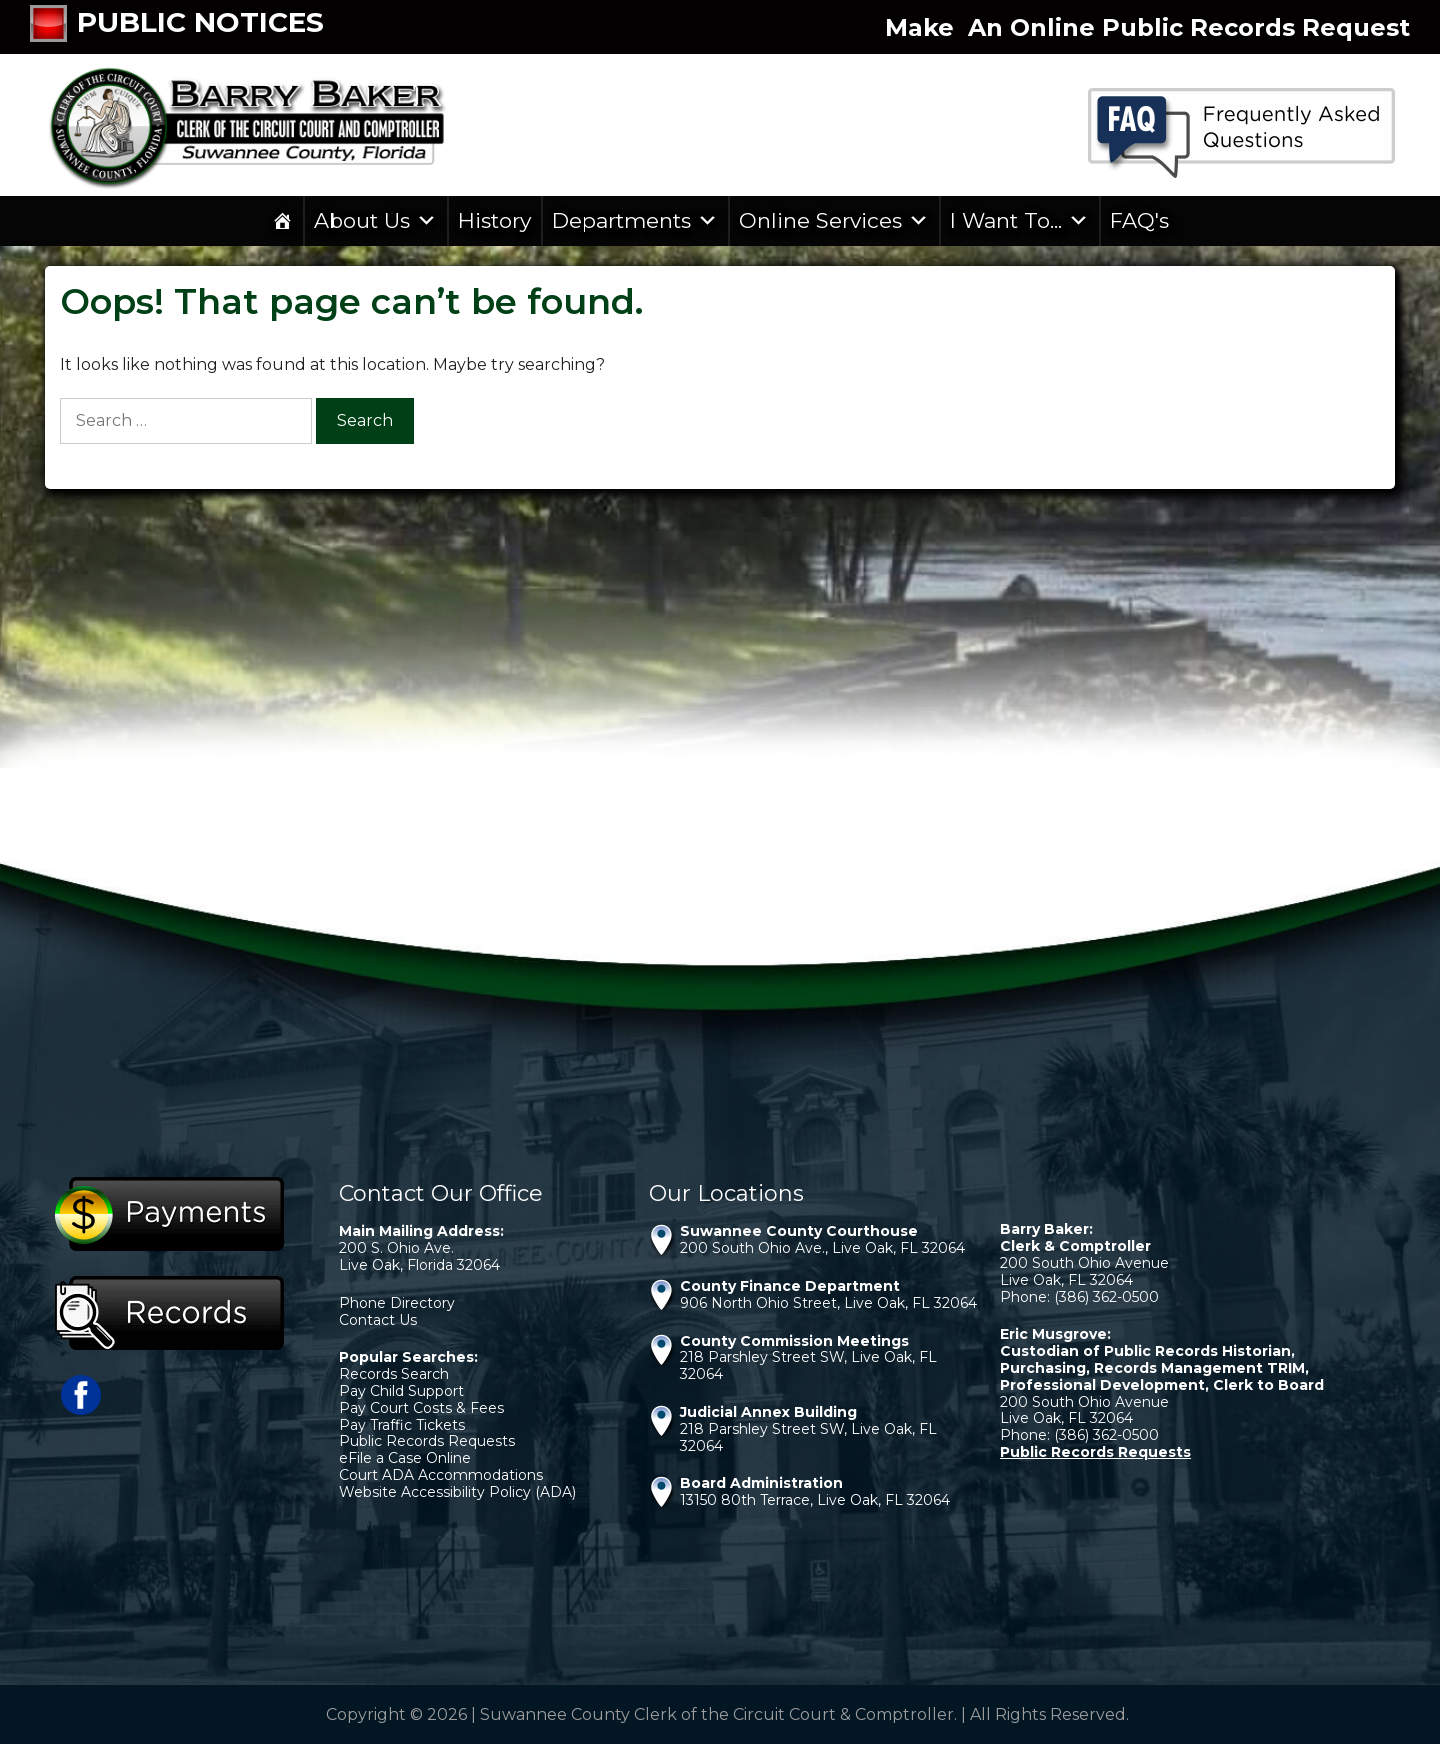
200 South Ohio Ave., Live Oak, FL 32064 (822, 1248)
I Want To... (1019, 221)
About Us (375, 221)
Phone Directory (397, 1303)
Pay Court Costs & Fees (421, 1408)
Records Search (394, 1374)
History (494, 220)
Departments (635, 221)
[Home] (282, 221)
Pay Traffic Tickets (402, 1425)
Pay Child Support (401, 1391)
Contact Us (378, 1320)
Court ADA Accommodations (441, 1475)
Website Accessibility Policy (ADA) (457, 1492)
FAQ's (1139, 220)
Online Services (834, 221)
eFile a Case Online (405, 1458)
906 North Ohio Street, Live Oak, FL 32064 (828, 1303)
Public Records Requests (427, 1441)
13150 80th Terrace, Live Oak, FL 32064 (815, 1500)
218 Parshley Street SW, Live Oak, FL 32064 (808, 1365)
